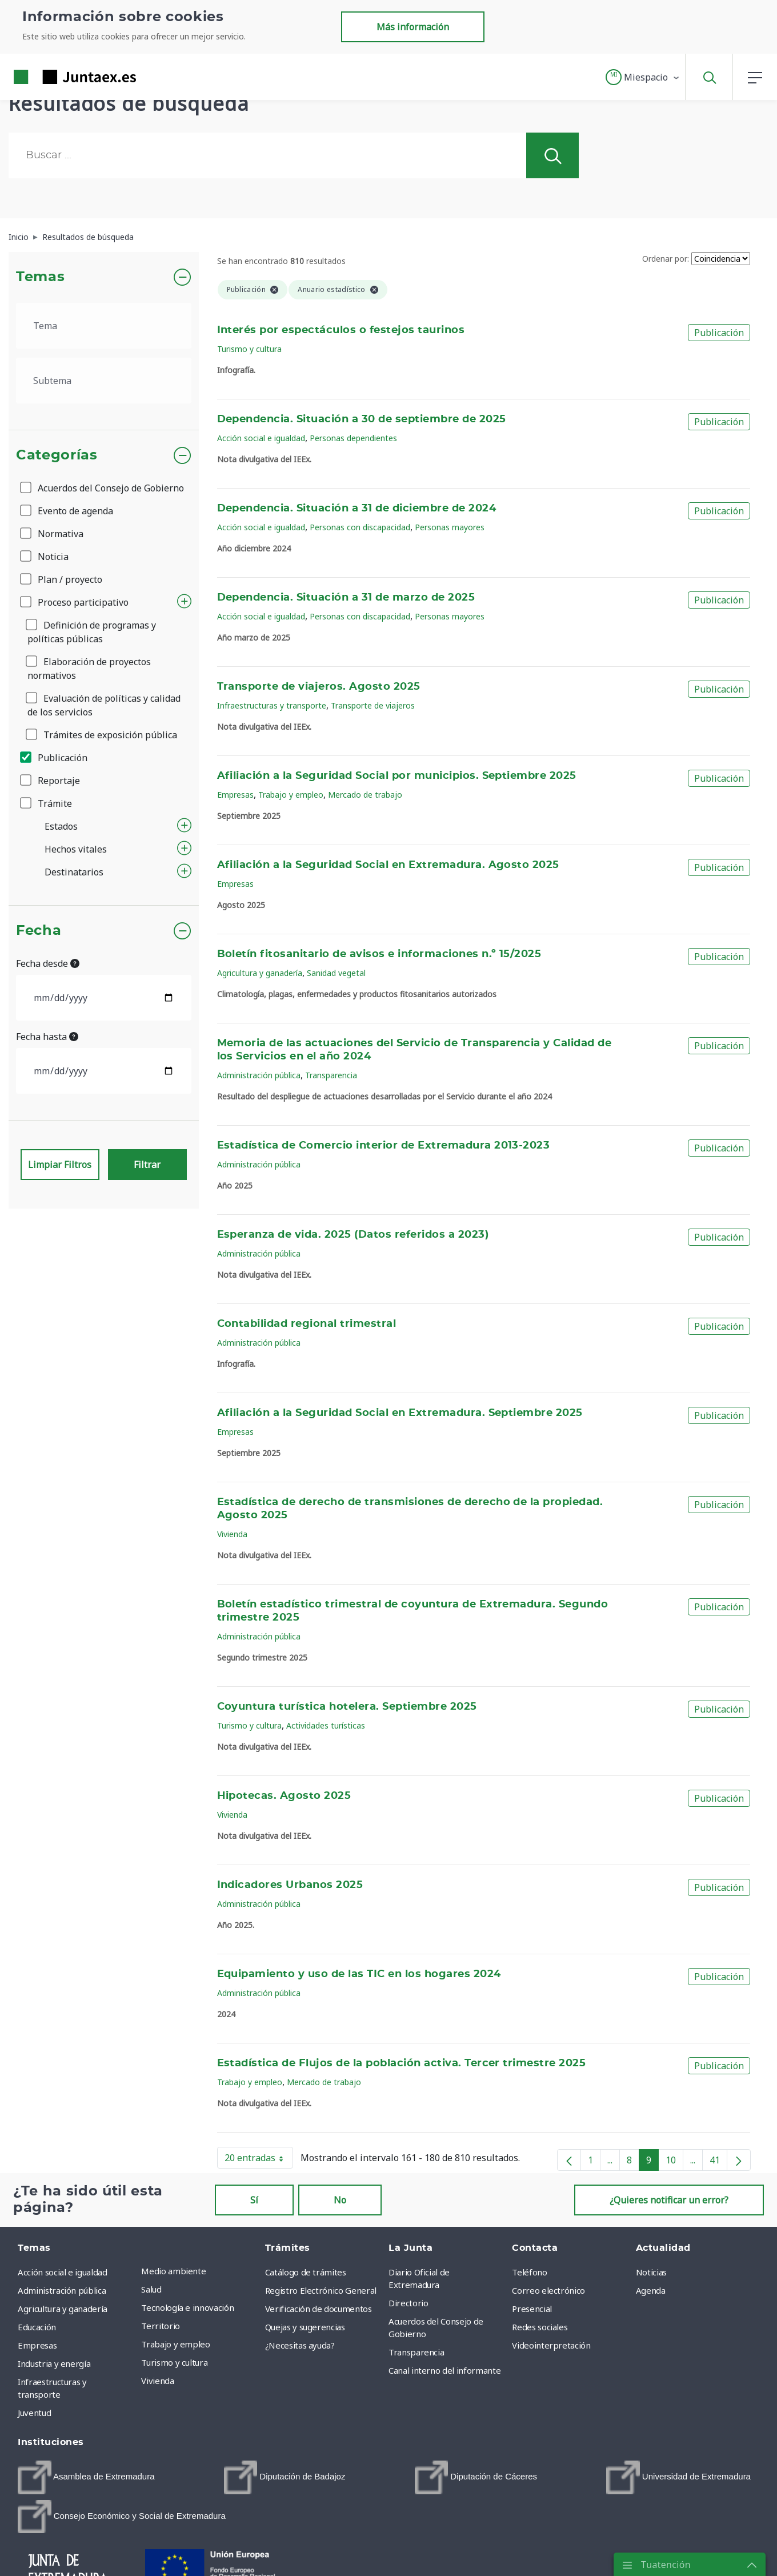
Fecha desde (47, 963)
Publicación (54, 757)
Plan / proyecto (62, 579)
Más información (413, 27)
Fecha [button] (38, 931)
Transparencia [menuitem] (416, 2352)
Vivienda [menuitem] (157, 2380)
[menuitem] (86, 2477)
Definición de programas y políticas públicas (91, 632)
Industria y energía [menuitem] (54, 2363)
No (340, 2200)
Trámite (47, 803)
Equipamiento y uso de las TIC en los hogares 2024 (359, 1974)
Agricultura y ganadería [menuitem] (62, 2308)
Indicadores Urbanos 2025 (290, 1885)
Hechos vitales (76, 849)
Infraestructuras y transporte (271, 705)
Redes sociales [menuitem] (539, 2327)
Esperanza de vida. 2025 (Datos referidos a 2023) (353, 1235)
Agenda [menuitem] (651, 2290)
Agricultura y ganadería (259, 972)
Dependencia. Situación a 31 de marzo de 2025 (346, 598)
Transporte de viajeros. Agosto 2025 (318, 687)
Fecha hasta (47, 1036)
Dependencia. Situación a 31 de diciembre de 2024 (356, 508)
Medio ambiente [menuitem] (173, 2271)
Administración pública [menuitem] (62, 2290)
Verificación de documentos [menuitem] (318, 2308)
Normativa (52, 533)
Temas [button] (40, 277)
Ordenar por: (665, 258)
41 (718, 2162)
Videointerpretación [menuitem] (551, 2345)
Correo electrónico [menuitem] (548, 2290)
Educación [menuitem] (37, 2327)
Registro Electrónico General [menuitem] (321, 2290)
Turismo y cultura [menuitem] (174, 2362)
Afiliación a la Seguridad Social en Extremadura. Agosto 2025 (388, 865)
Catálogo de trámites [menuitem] (305, 2272)
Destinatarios (74, 872)
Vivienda (232, 1534)
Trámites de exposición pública (102, 735)
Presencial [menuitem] (532, 2308)
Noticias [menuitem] (651, 2272)
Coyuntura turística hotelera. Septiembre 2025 (347, 1707)
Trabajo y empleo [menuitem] (175, 2344)
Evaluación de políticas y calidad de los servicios (104, 705)
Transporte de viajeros (373, 705)
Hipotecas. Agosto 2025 (284, 1796)
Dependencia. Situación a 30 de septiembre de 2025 (361, 419)
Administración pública (259, 1075)
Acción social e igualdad (261, 438)
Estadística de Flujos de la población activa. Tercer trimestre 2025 (401, 2063)
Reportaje (51, 780)
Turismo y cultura (249, 348)
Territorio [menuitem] (160, 2325)
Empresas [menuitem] (37, 2345)
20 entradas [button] (259, 2160)
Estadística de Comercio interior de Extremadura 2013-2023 (383, 1146)
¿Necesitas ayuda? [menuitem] (300, 2345)
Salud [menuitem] (151, 2289)
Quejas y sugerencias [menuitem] (305, 2327)
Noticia (45, 556)
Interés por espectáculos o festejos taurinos (341, 330)
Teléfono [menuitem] (529, 2272)
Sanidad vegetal (336, 972)
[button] (643, 77)
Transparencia (331, 1075)
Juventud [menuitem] (34, 2412)
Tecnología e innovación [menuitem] (187, 2307)
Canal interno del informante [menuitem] (444, 2370)
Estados (61, 826)
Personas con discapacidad (360, 527)
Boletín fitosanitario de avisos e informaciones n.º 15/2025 (379, 954)
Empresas (235, 794)
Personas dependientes (353, 438)
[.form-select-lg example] (103, 326)
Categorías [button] (57, 455)
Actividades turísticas (325, 1725)
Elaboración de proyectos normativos (89, 668)
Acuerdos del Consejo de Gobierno (103, 488)
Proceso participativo (75, 602)
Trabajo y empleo (290, 794)
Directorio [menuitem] (408, 2303)
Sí (254, 2200)
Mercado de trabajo (365, 794)
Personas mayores (449, 527)
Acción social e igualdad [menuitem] (62, 2272)
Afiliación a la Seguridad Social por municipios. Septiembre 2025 (396, 776)
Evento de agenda (67, 511)
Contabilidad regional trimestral (306, 1324)
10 (674, 2162)
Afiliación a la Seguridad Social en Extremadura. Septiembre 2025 (400, 1413)
